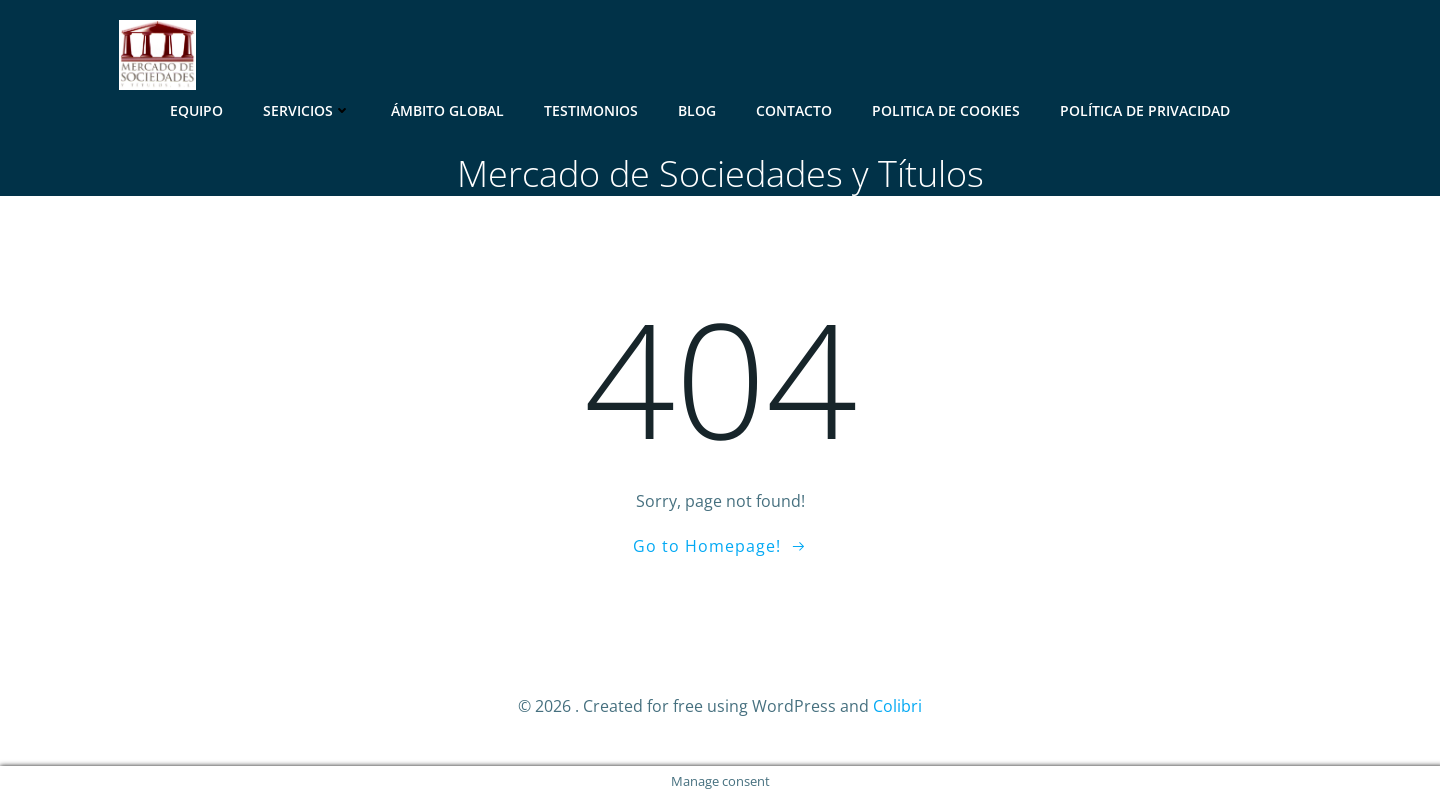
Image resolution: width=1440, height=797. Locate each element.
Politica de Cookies (946, 110)
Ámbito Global (447, 110)
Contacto (794, 110)
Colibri (897, 706)
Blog (697, 110)
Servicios (307, 110)
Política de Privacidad (1145, 110)
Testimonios (591, 110)
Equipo (196, 110)
